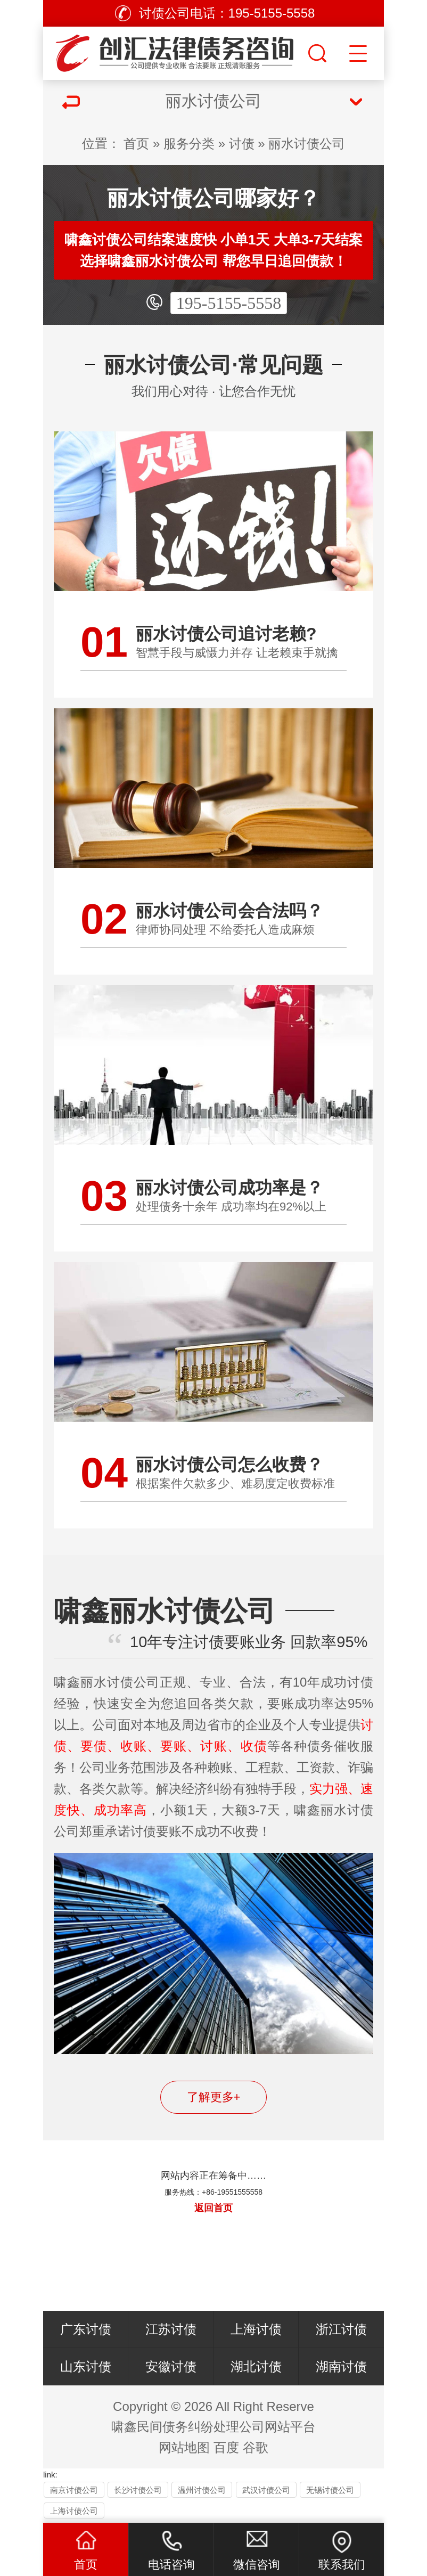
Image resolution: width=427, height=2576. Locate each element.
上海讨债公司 (74, 2510)
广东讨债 (85, 2329)
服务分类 (189, 143)
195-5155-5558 (228, 303)
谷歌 (255, 2447)
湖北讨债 (256, 2366)
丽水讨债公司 (306, 143)
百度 (226, 2447)
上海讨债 (256, 2329)
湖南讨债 (341, 2366)
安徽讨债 (170, 2366)
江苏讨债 (170, 2329)
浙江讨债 (341, 2329)
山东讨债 (85, 2366)
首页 (136, 143)
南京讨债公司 (74, 2490)
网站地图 (184, 2447)
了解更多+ (214, 2097)
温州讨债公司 (202, 2490)
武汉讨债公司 (266, 2490)
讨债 (241, 143)
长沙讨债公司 (138, 2490)
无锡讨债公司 (330, 2490)
